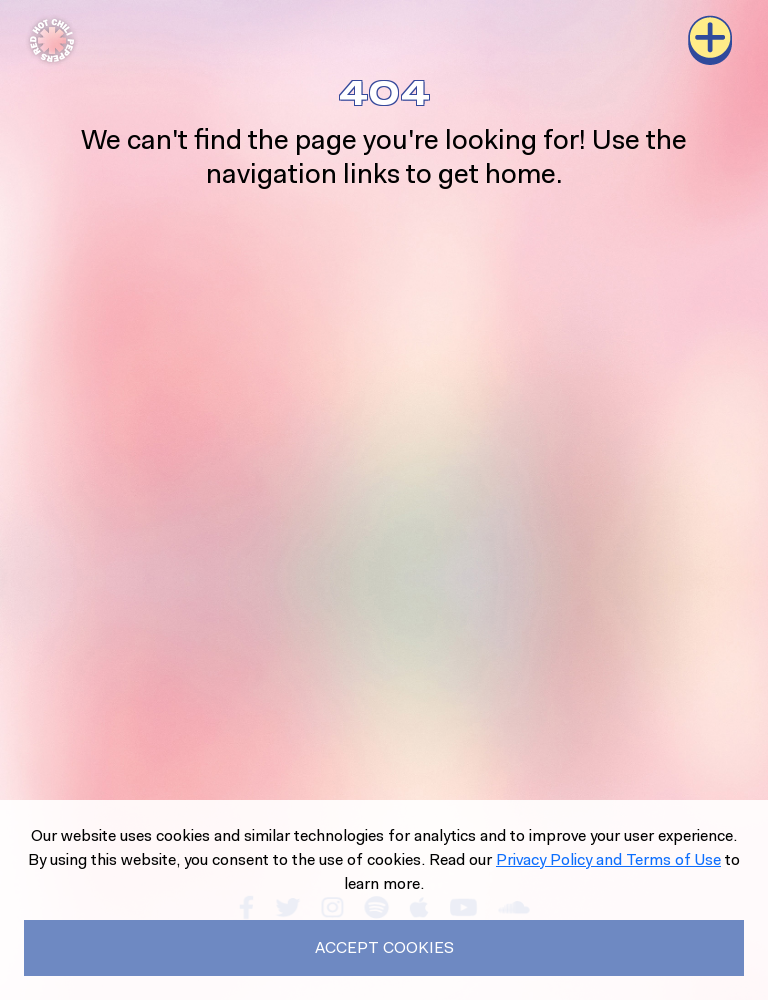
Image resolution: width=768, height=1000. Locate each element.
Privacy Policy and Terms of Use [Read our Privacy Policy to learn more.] (608, 859)
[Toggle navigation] (710, 40)
